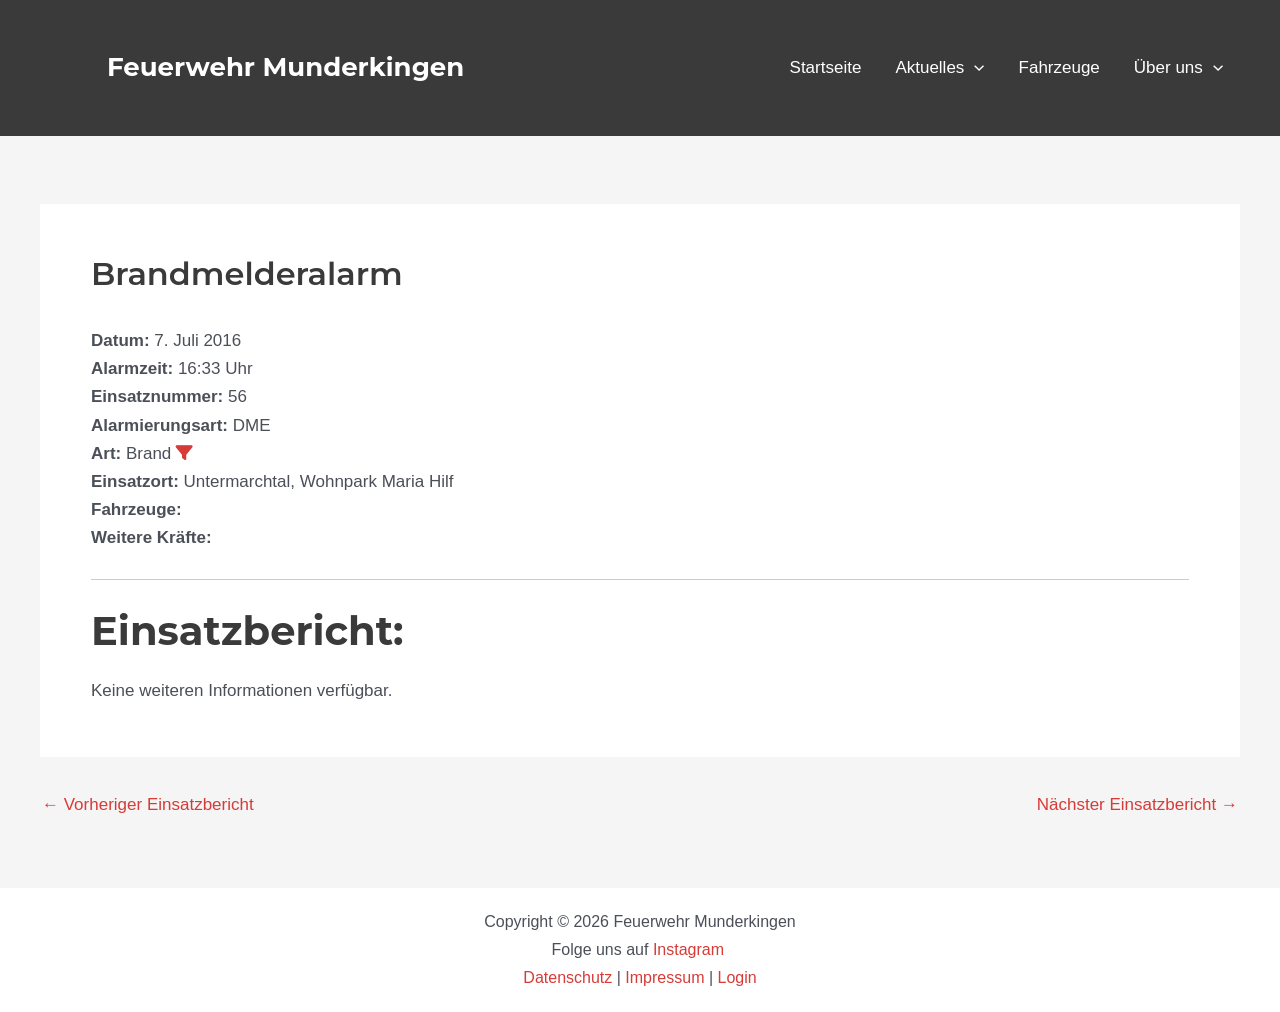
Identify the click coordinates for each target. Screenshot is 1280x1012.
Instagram (691, 949)
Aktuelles (939, 68)
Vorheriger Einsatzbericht (148, 804)
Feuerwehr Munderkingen (285, 67)
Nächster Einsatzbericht (1137, 804)
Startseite (826, 67)
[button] (974, 68)
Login (737, 977)
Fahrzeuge (1059, 67)
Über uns (1178, 68)
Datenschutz (569, 977)
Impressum (664, 977)
